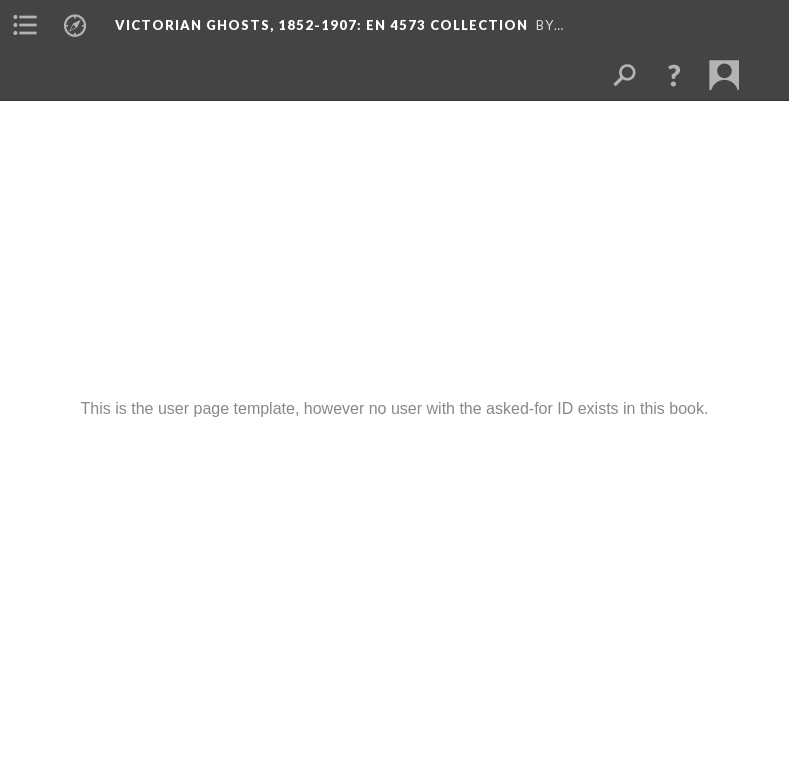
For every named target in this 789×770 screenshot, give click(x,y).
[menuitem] (25, 25)
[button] (674, 75)
